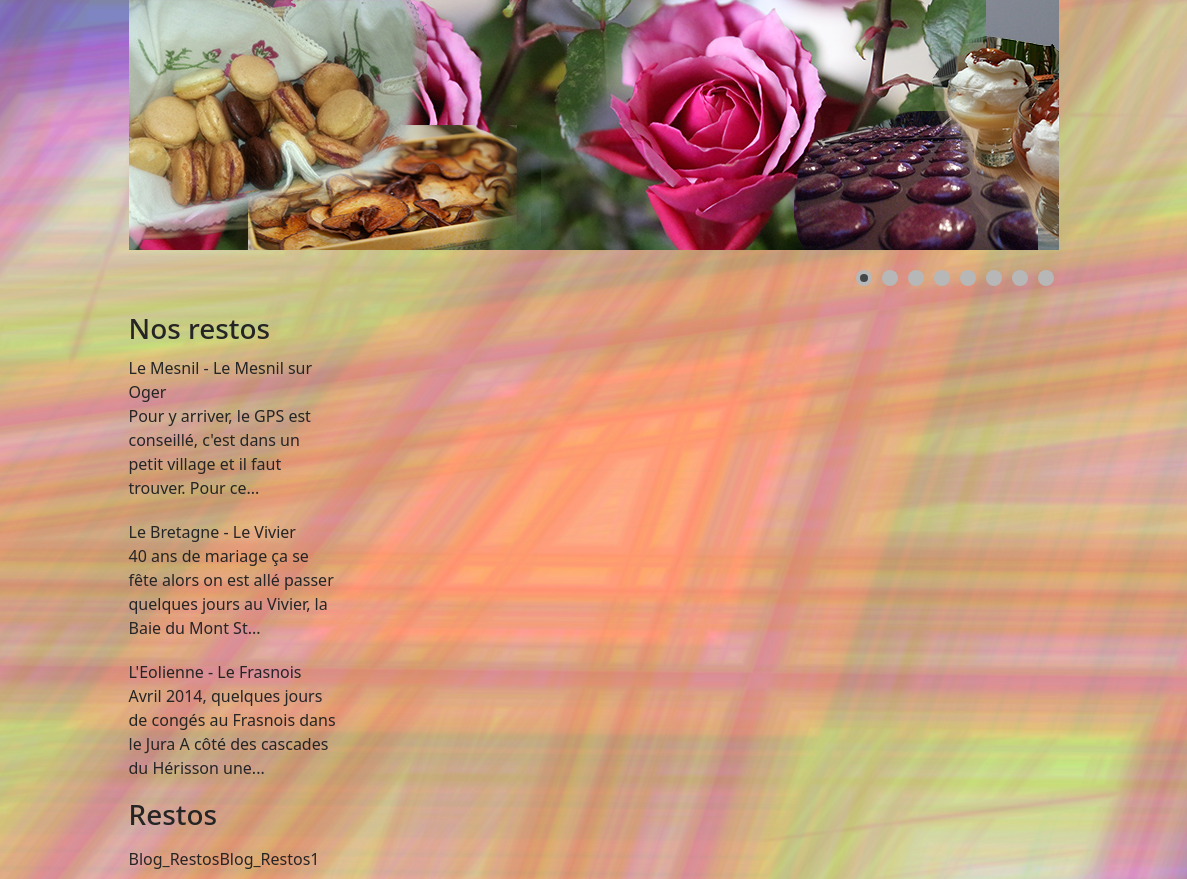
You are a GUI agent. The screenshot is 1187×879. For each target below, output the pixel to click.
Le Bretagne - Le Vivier (212, 532)
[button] (864, 278)
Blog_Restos (174, 859)
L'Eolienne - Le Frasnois (215, 672)
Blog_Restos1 (269, 859)
